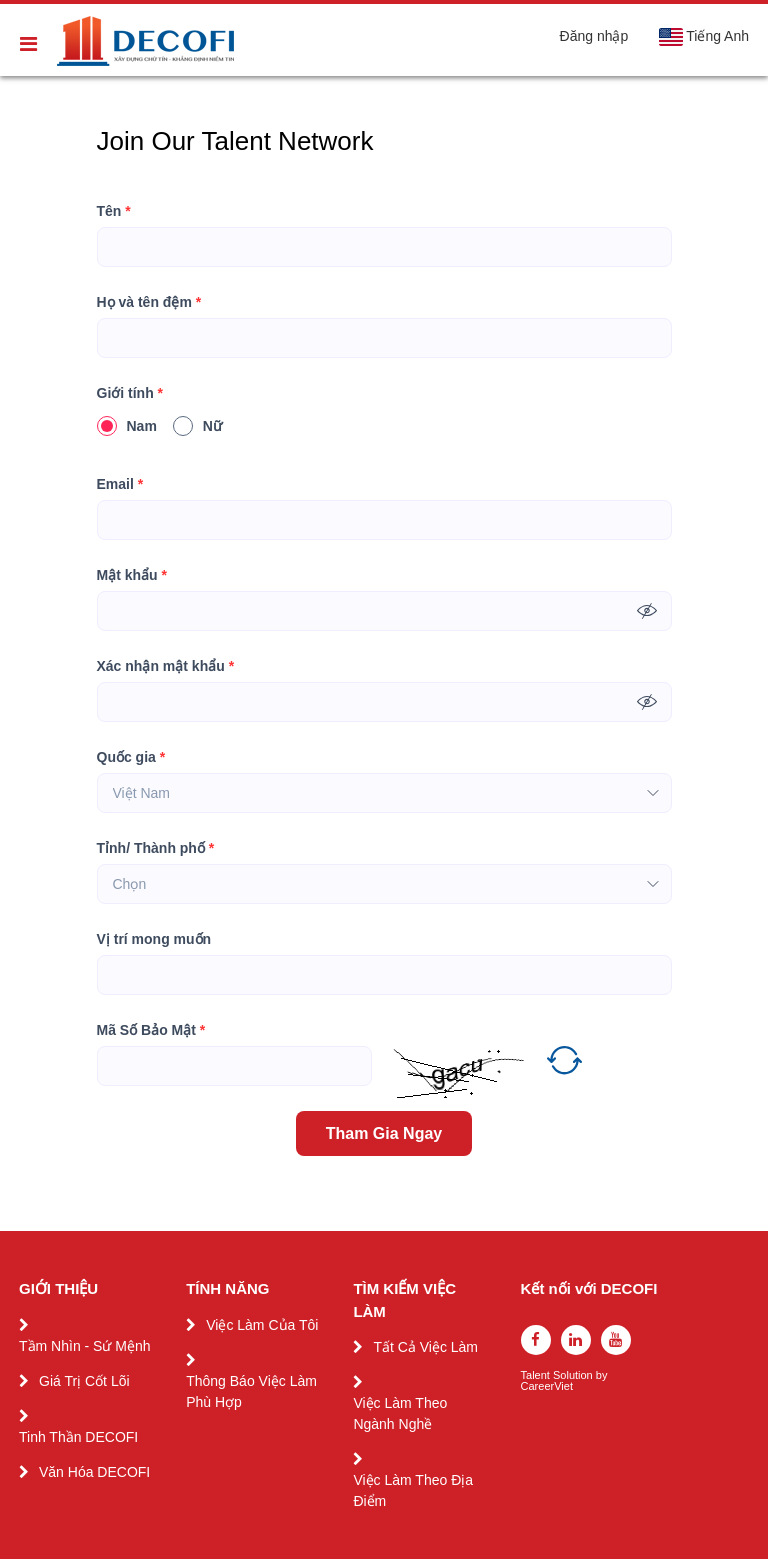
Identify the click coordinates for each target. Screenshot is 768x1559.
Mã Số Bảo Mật (151, 1030)
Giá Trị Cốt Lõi (84, 1381)
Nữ (197, 426)
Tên (114, 211)
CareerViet (547, 1386)
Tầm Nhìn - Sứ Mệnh (85, 1346)
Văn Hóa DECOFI (94, 1472)
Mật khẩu (132, 575)
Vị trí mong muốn (154, 939)
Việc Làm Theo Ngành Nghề (400, 1413)
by (603, 1375)
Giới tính (130, 393)
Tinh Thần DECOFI (78, 1437)
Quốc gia (131, 757)
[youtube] (616, 1340)
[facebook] (536, 1340)
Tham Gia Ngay (384, 1133)
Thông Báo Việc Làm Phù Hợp (251, 1391)
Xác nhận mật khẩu (166, 666)
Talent (537, 1375)
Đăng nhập (594, 36)
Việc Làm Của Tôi (262, 1325)
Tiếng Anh (703, 37)
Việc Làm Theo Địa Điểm (413, 1490)
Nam (127, 426)
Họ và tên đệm (149, 302)
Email (120, 484)
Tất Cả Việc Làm (425, 1347)
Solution (574, 1375)
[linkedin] (576, 1340)
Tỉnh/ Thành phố (156, 848)
